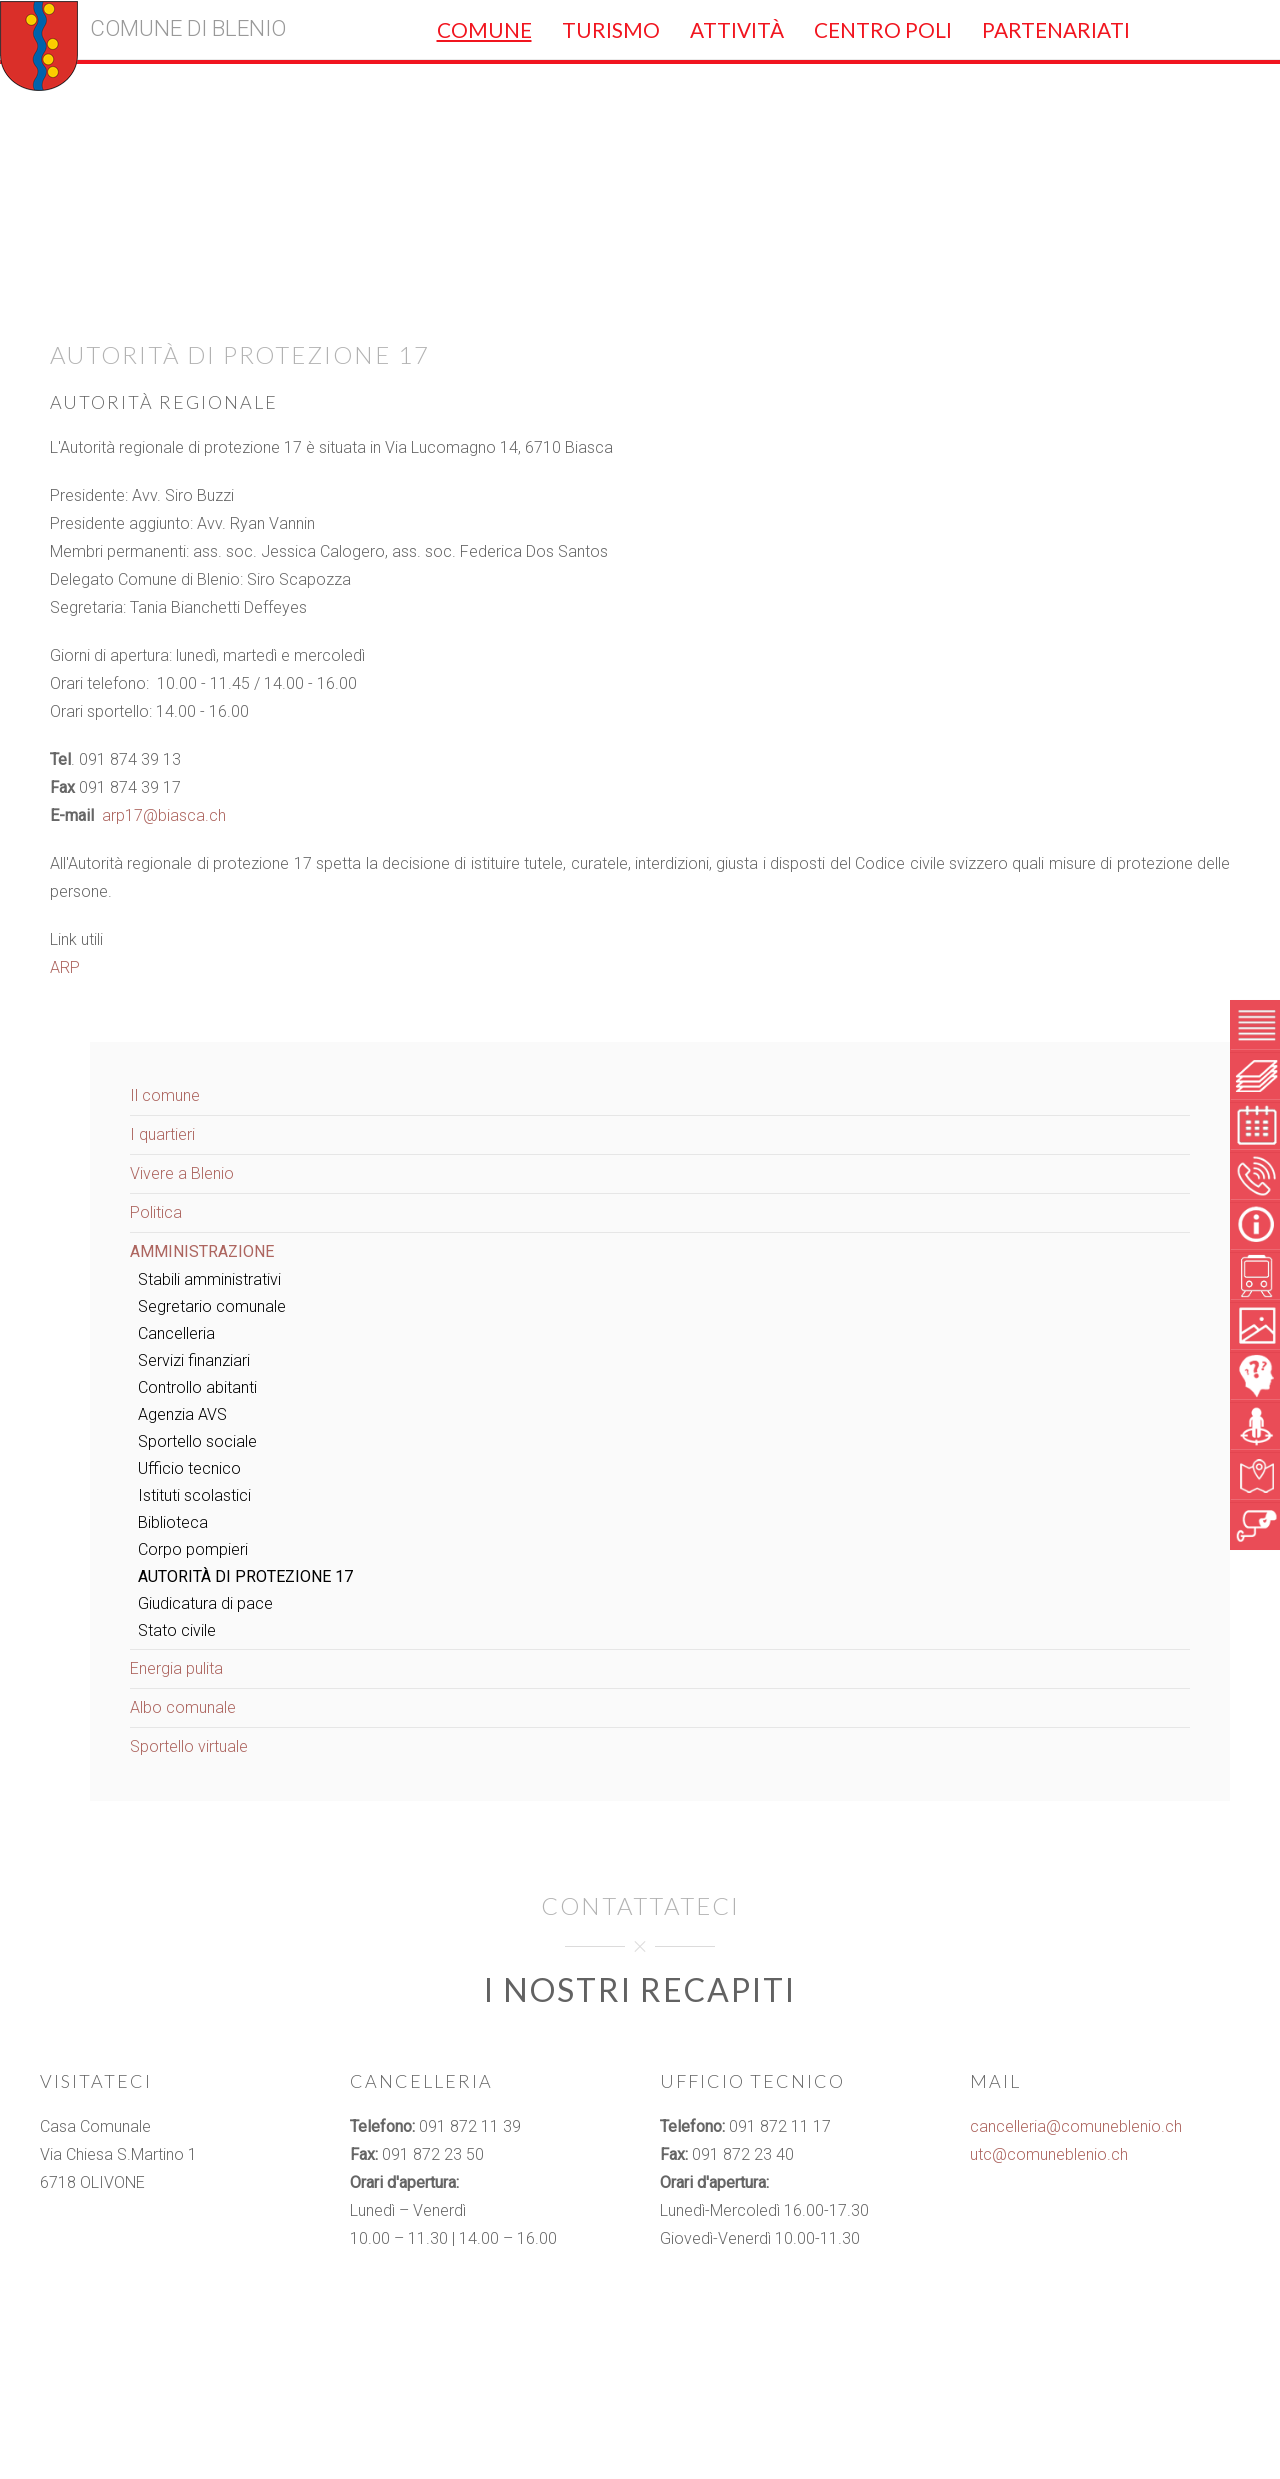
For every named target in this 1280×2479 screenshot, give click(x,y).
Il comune (165, 1095)
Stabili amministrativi (209, 1279)
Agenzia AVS (182, 1414)
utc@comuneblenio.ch (1049, 2154)
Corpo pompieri (193, 1549)
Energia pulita (176, 1668)
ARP (65, 967)
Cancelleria (176, 1333)
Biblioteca (173, 1522)
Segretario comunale (212, 1306)
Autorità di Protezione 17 (245, 1576)
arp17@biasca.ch (164, 815)
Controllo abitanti (197, 1387)
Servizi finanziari (194, 1360)
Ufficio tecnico (189, 1468)
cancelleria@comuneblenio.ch (1076, 2126)
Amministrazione (202, 1251)
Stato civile (177, 1630)
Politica (156, 1212)
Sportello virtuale (189, 1746)
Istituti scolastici (194, 1495)
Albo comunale (183, 1707)
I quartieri (162, 1134)
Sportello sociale (197, 1441)
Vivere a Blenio (182, 1173)
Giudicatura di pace (205, 1603)
